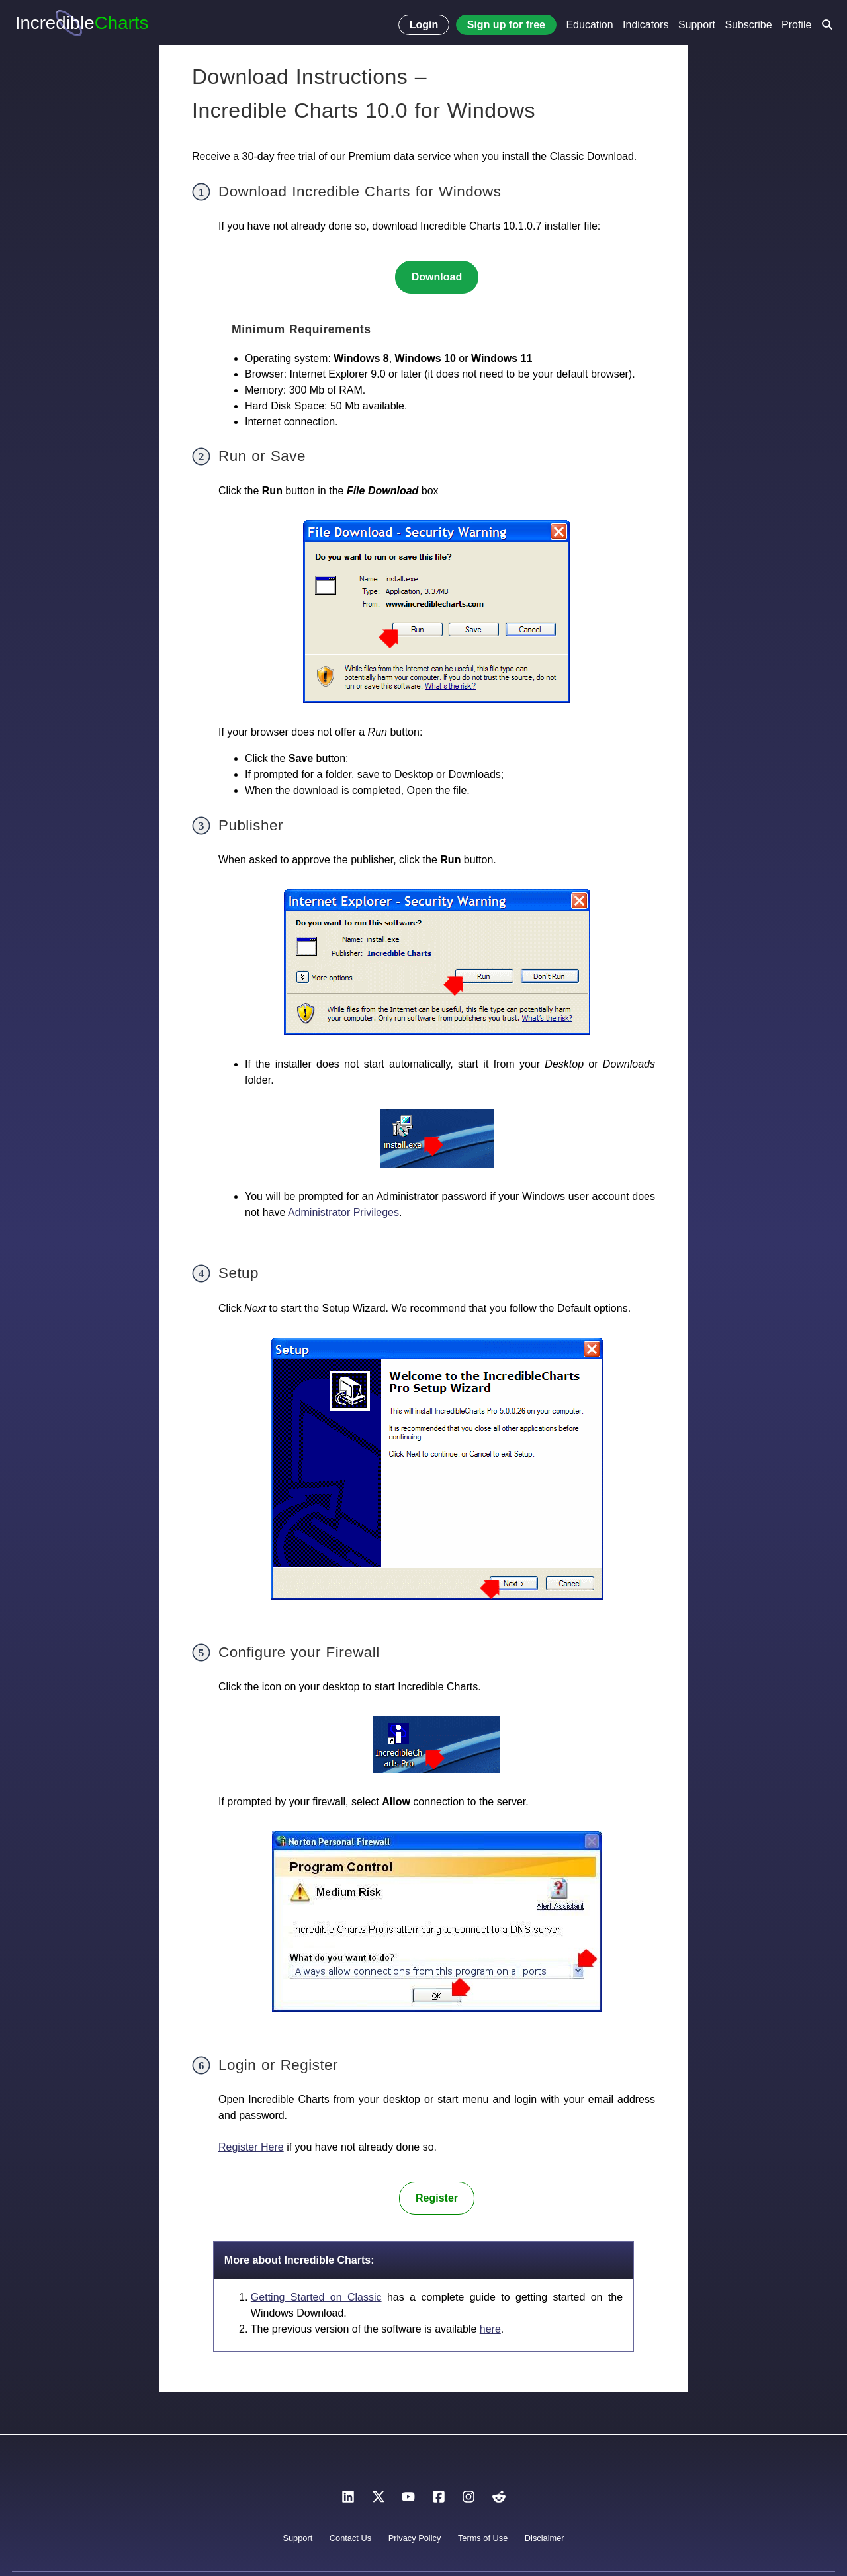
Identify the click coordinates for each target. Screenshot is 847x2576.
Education (589, 24)
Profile (796, 24)
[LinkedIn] (348, 2500)
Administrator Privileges (343, 1212)
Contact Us (350, 2538)
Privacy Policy (414, 2538)
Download (437, 276)
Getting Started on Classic (316, 2297)
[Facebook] (438, 2500)
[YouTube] (408, 2500)
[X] (378, 2500)
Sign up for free (506, 24)
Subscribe (748, 24)
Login (424, 24)
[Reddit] (499, 2500)
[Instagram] (468, 2500)
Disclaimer (544, 2538)
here (490, 2329)
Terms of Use (483, 2538)
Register (437, 2198)
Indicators (645, 24)
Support (696, 24)
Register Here (251, 2147)
